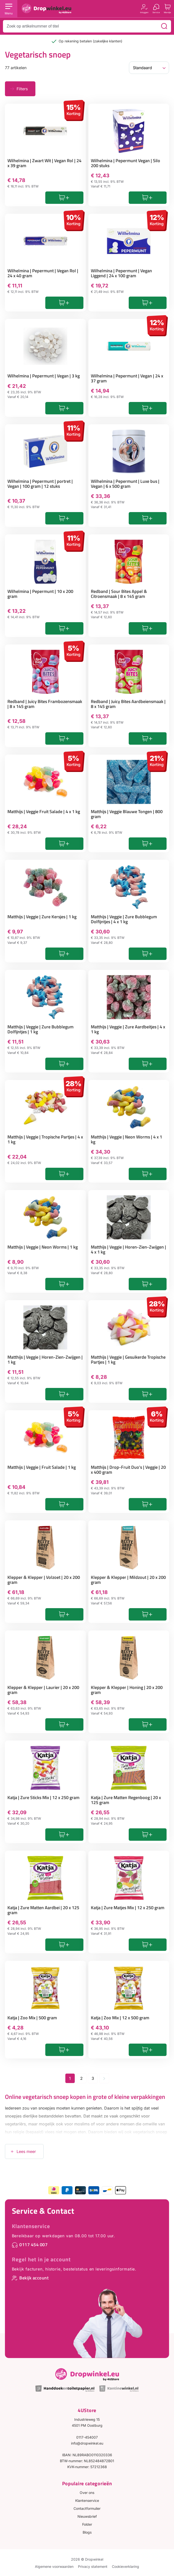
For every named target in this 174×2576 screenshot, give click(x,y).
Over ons (87, 2492)
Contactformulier (87, 2508)
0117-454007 (87, 2437)
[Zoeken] (164, 26)
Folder (87, 2524)
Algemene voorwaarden (54, 2566)
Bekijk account (34, 2277)
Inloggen (144, 12)
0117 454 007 (33, 2244)
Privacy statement (92, 2566)
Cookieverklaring (125, 2566)
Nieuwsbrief (87, 2516)
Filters (22, 88)
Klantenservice (31, 2226)
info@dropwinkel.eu (87, 2443)
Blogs (87, 2532)
